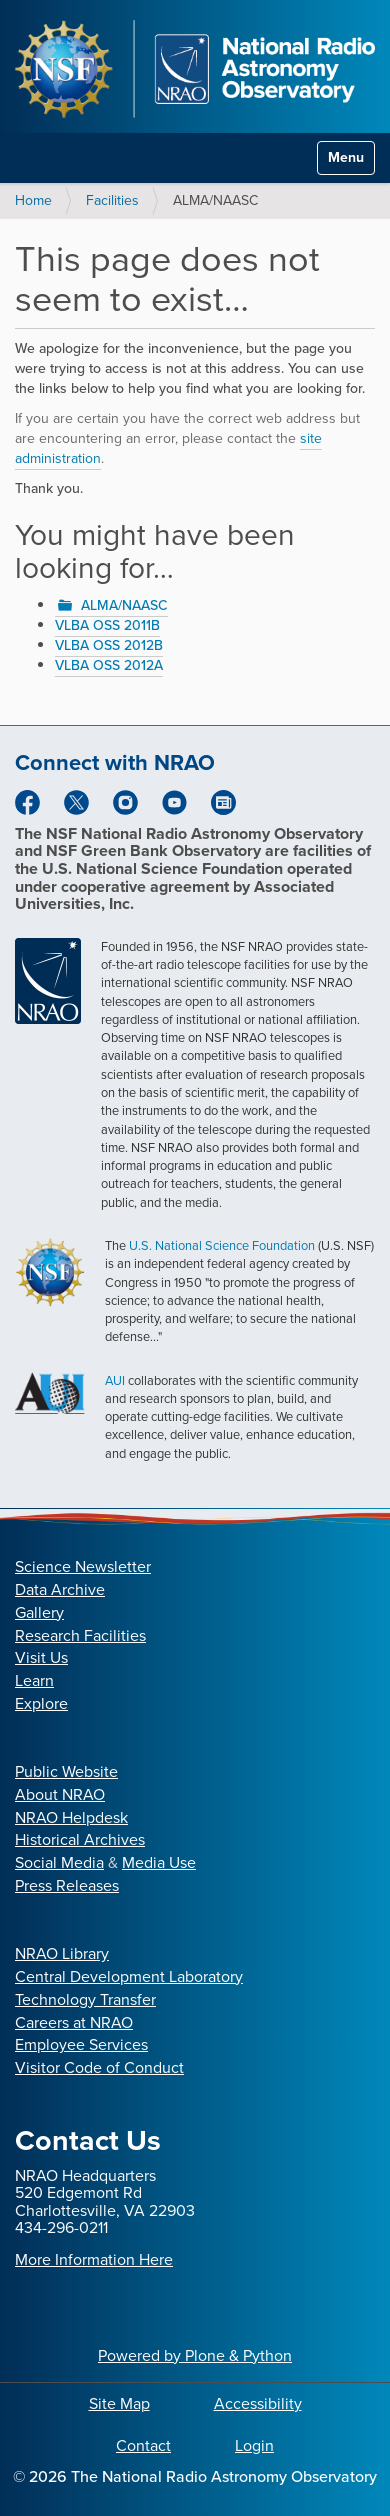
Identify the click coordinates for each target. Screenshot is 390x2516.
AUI (115, 1380)
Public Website (66, 1771)
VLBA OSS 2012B (109, 645)
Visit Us (41, 1657)
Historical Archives (80, 1839)
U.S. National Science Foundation (222, 1245)
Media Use (159, 1862)
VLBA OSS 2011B (107, 625)
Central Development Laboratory (129, 1976)
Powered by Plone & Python (195, 2355)
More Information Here (94, 2259)
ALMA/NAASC (124, 605)
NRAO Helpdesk (71, 1817)
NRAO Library (62, 1953)
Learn (34, 1680)
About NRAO (60, 1794)
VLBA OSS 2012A (109, 665)
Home (33, 200)
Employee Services (81, 2044)
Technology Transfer (85, 1999)
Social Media (59, 1862)
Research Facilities (80, 1635)
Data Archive (60, 1589)
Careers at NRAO (74, 2022)
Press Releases (67, 1885)
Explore (41, 1703)
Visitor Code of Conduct (99, 2067)
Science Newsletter (83, 1566)
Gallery (39, 1612)
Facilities (112, 200)
